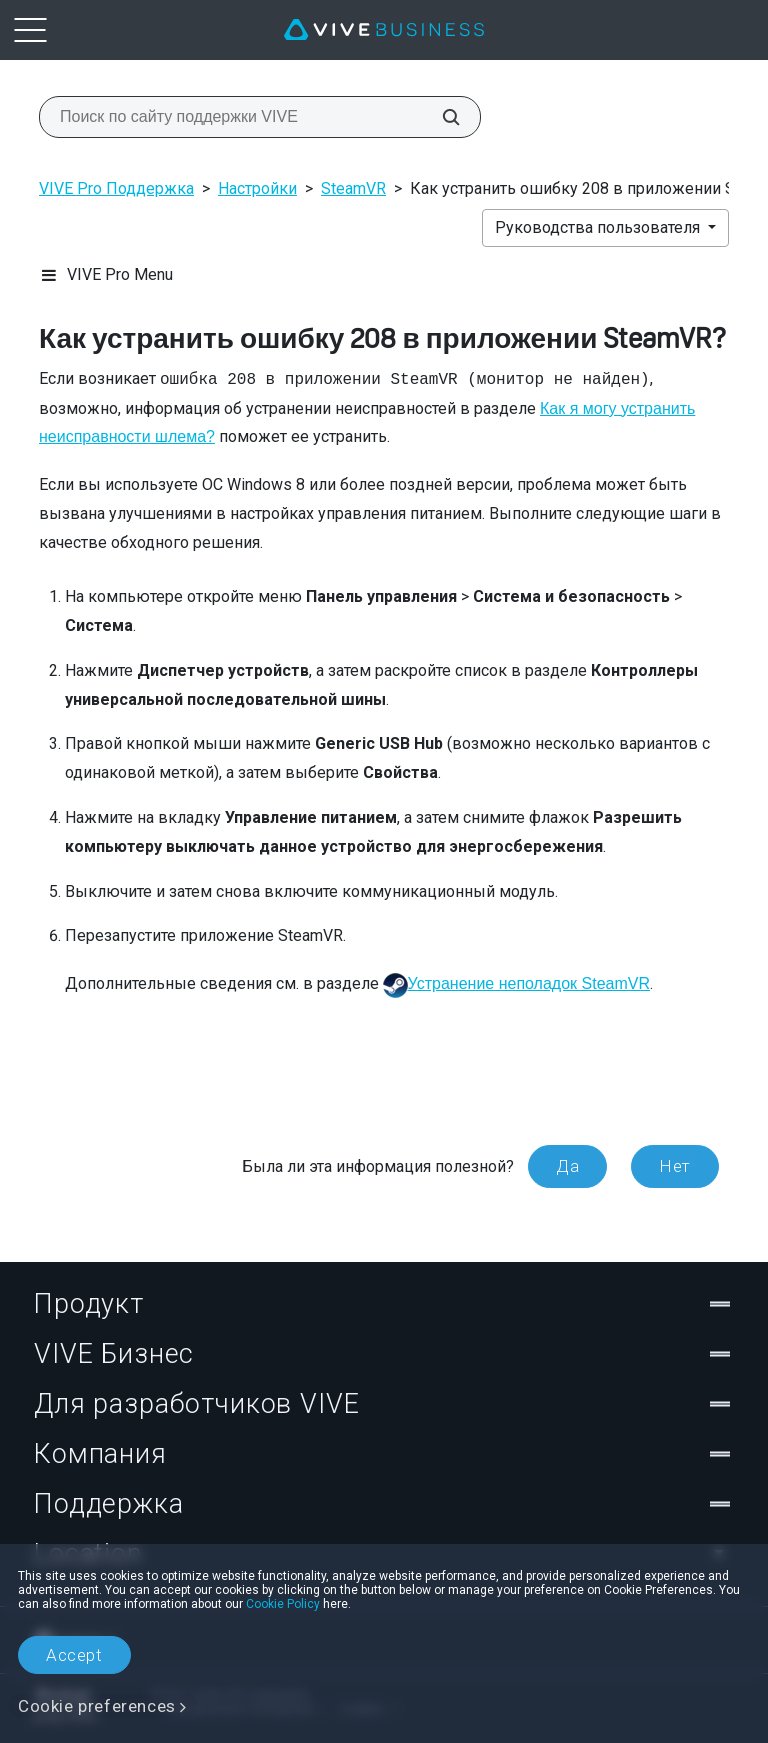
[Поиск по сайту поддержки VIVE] (440, 117)
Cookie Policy (283, 1604)
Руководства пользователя (599, 227)
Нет (675, 1166)
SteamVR (353, 188)
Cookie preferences (97, 1706)
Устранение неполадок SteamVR (529, 983)
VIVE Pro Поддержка (116, 188)
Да (567, 1166)
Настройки (257, 188)
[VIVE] (384, 30)
